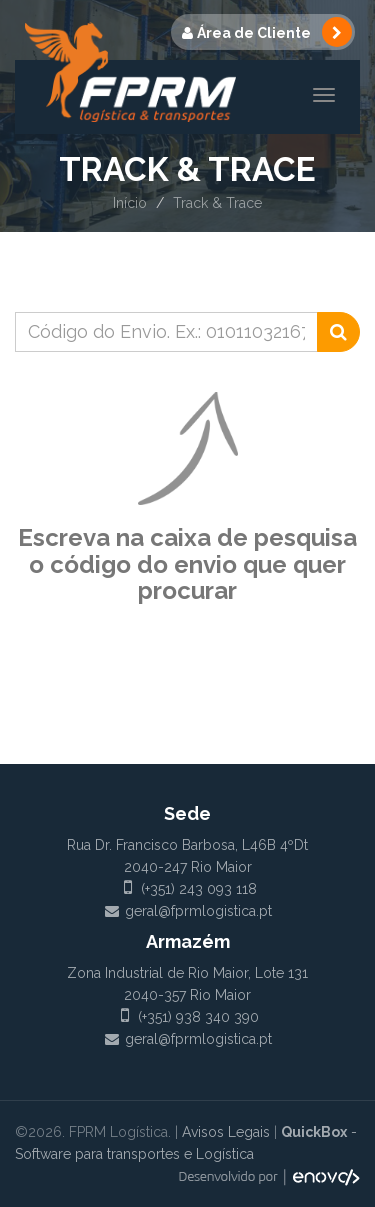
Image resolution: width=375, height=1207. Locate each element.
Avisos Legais (226, 1132)
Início (130, 203)
